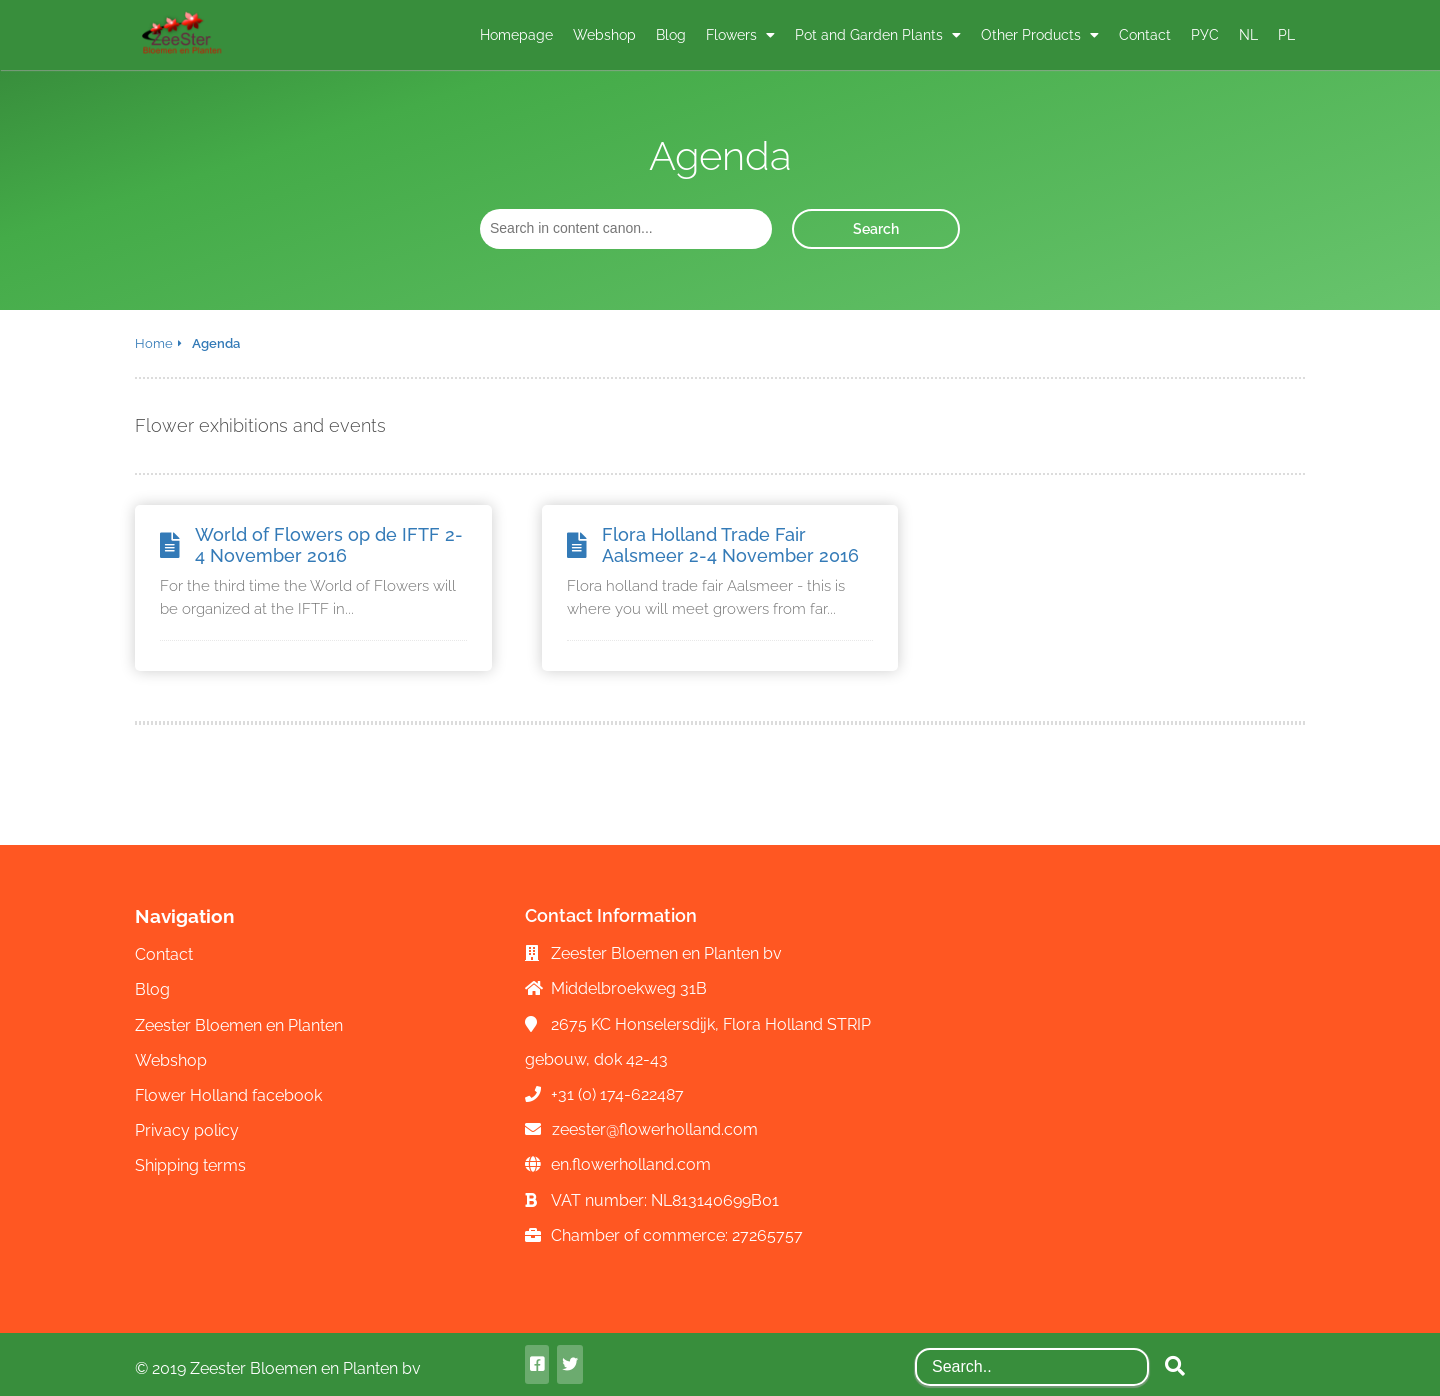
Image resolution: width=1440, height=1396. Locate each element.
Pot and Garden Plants (871, 35)
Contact (1145, 35)
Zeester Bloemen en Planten (239, 1025)
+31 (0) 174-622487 (617, 1094)
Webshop (604, 35)
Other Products (1033, 35)
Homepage (516, 35)
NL (1248, 35)
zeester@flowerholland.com (655, 1129)
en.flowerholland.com (631, 1164)
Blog (671, 35)
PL (1286, 35)
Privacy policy (187, 1130)
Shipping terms (190, 1165)
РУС (1205, 35)
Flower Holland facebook (228, 1095)
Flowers (733, 35)
